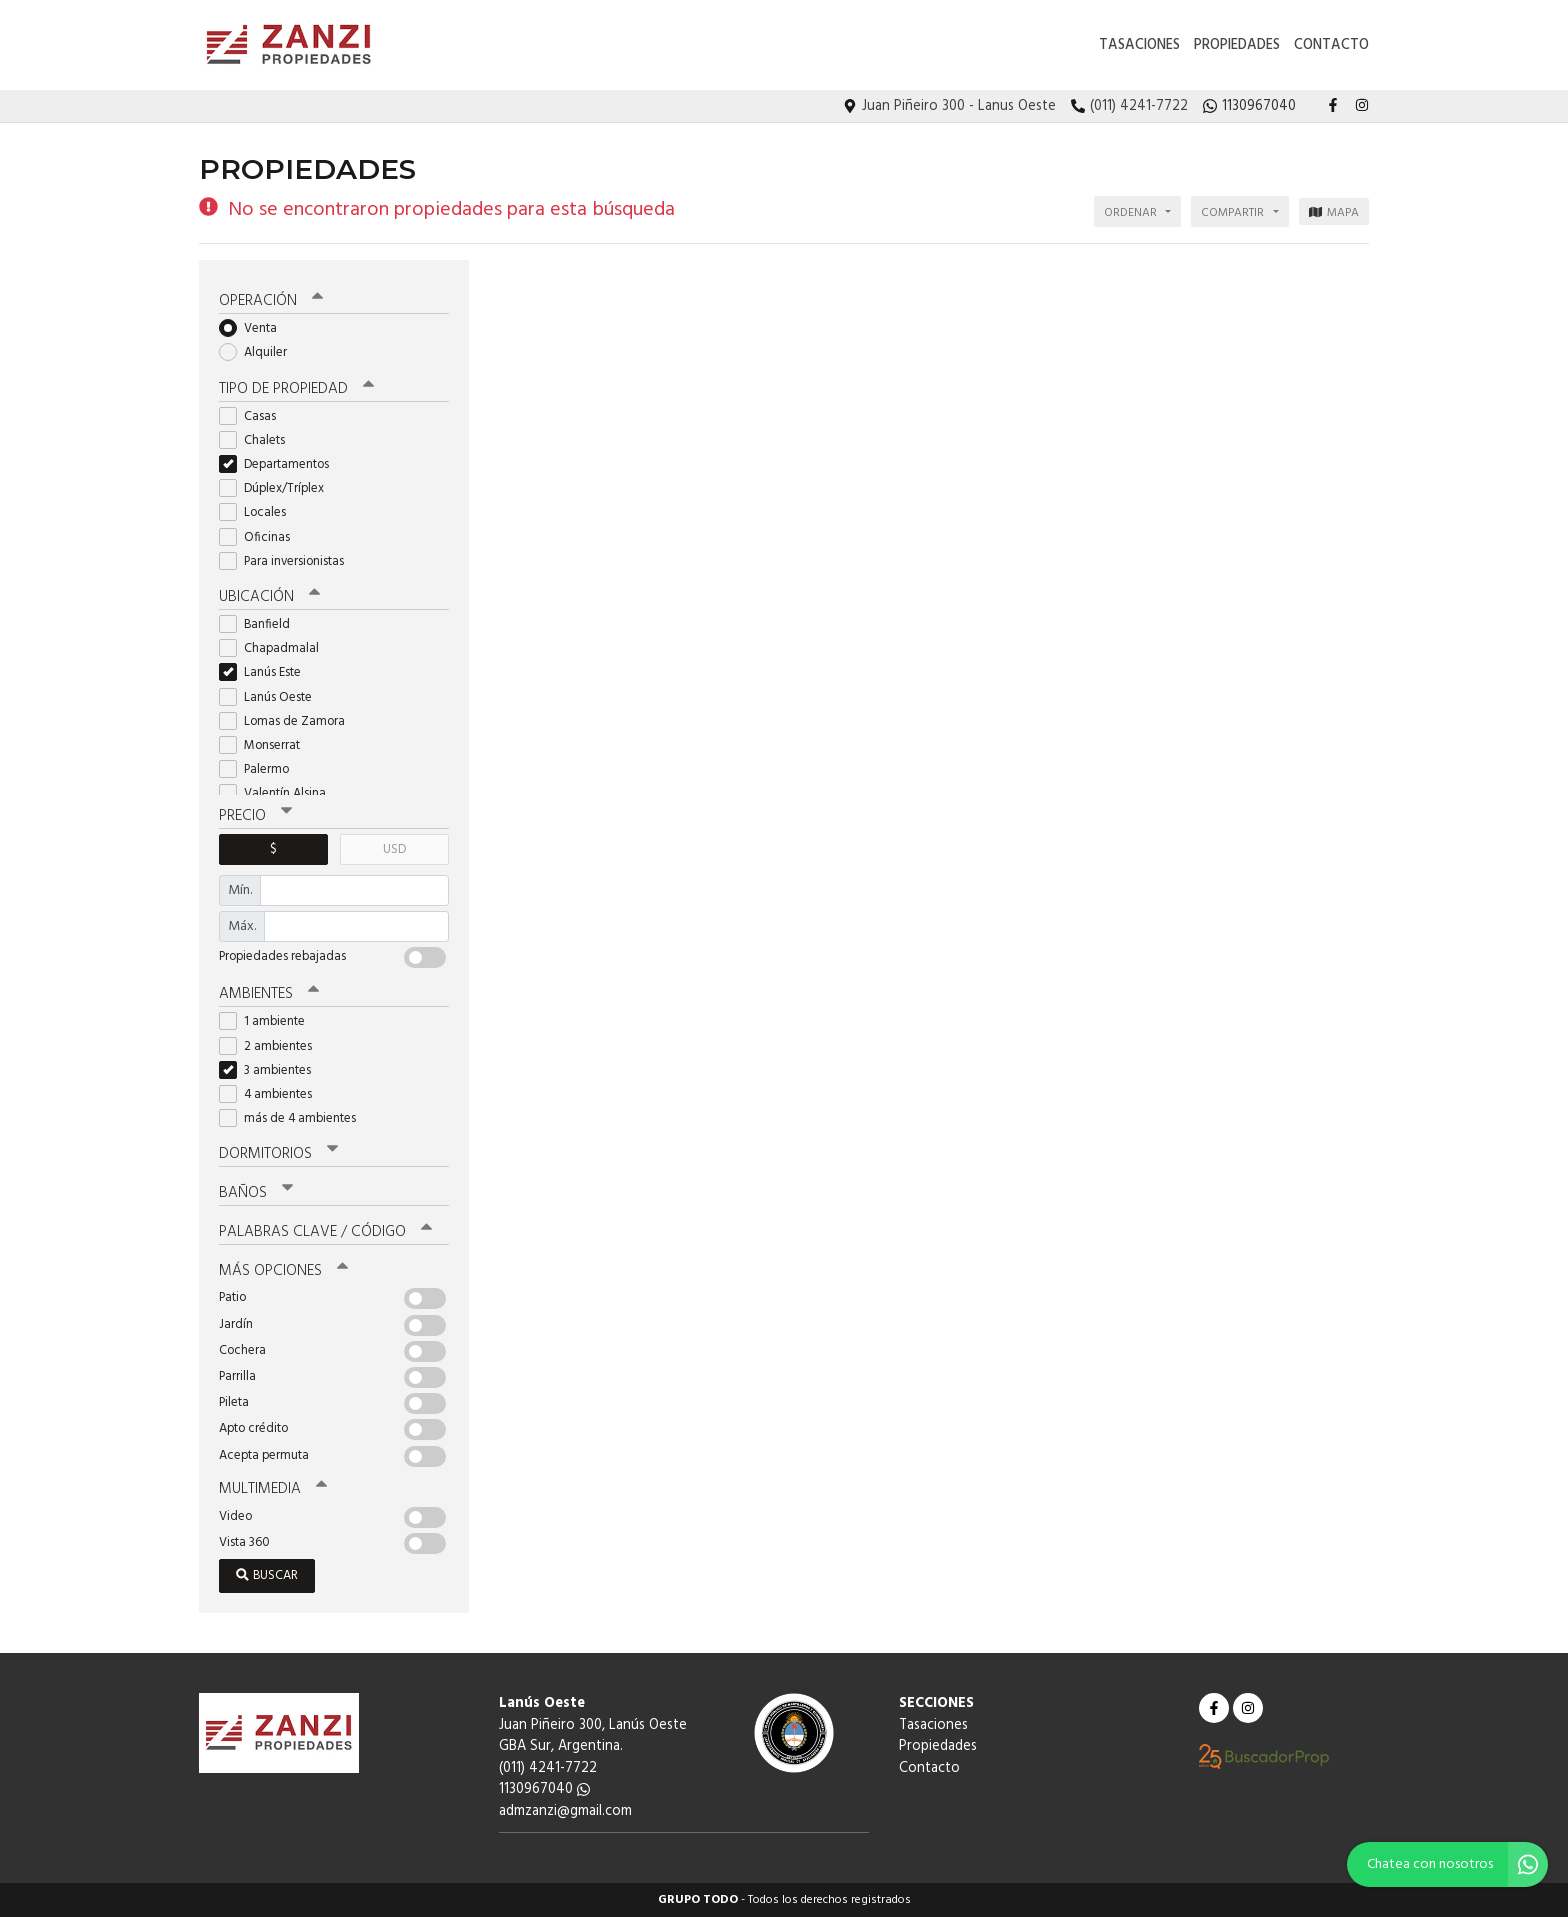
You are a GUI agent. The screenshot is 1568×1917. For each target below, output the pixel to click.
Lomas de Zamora (288, 721)
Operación (271, 301)
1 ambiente (268, 1021)
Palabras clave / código (325, 1232)
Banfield (261, 624)
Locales (259, 512)
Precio (255, 816)
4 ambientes (272, 1094)
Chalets (258, 440)
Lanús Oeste (272, 697)
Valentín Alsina (279, 793)
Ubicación (269, 597)
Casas (254, 416)
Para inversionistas (288, 561)
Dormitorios (278, 1154)
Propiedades (1237, 45)
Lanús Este (266, 672)
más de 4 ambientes (294, 1118)
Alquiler (259, 352)
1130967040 (544, 1789)
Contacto (1331, 45)
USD (394, 849)
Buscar (267, 1575)
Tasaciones (1139, 45)
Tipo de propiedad (296, 389)
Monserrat (266, 745)
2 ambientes (272, 1046)
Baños (256, 1193)
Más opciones (283, 1271)
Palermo (260, 769)
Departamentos (280, 464)
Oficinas (261, 537)
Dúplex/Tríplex (278, 488)
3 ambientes (271, 1070)
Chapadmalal (275, 648)
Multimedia (273, 1489)
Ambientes (269, 994)
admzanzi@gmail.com (565, 1811)
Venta (254, 328)
